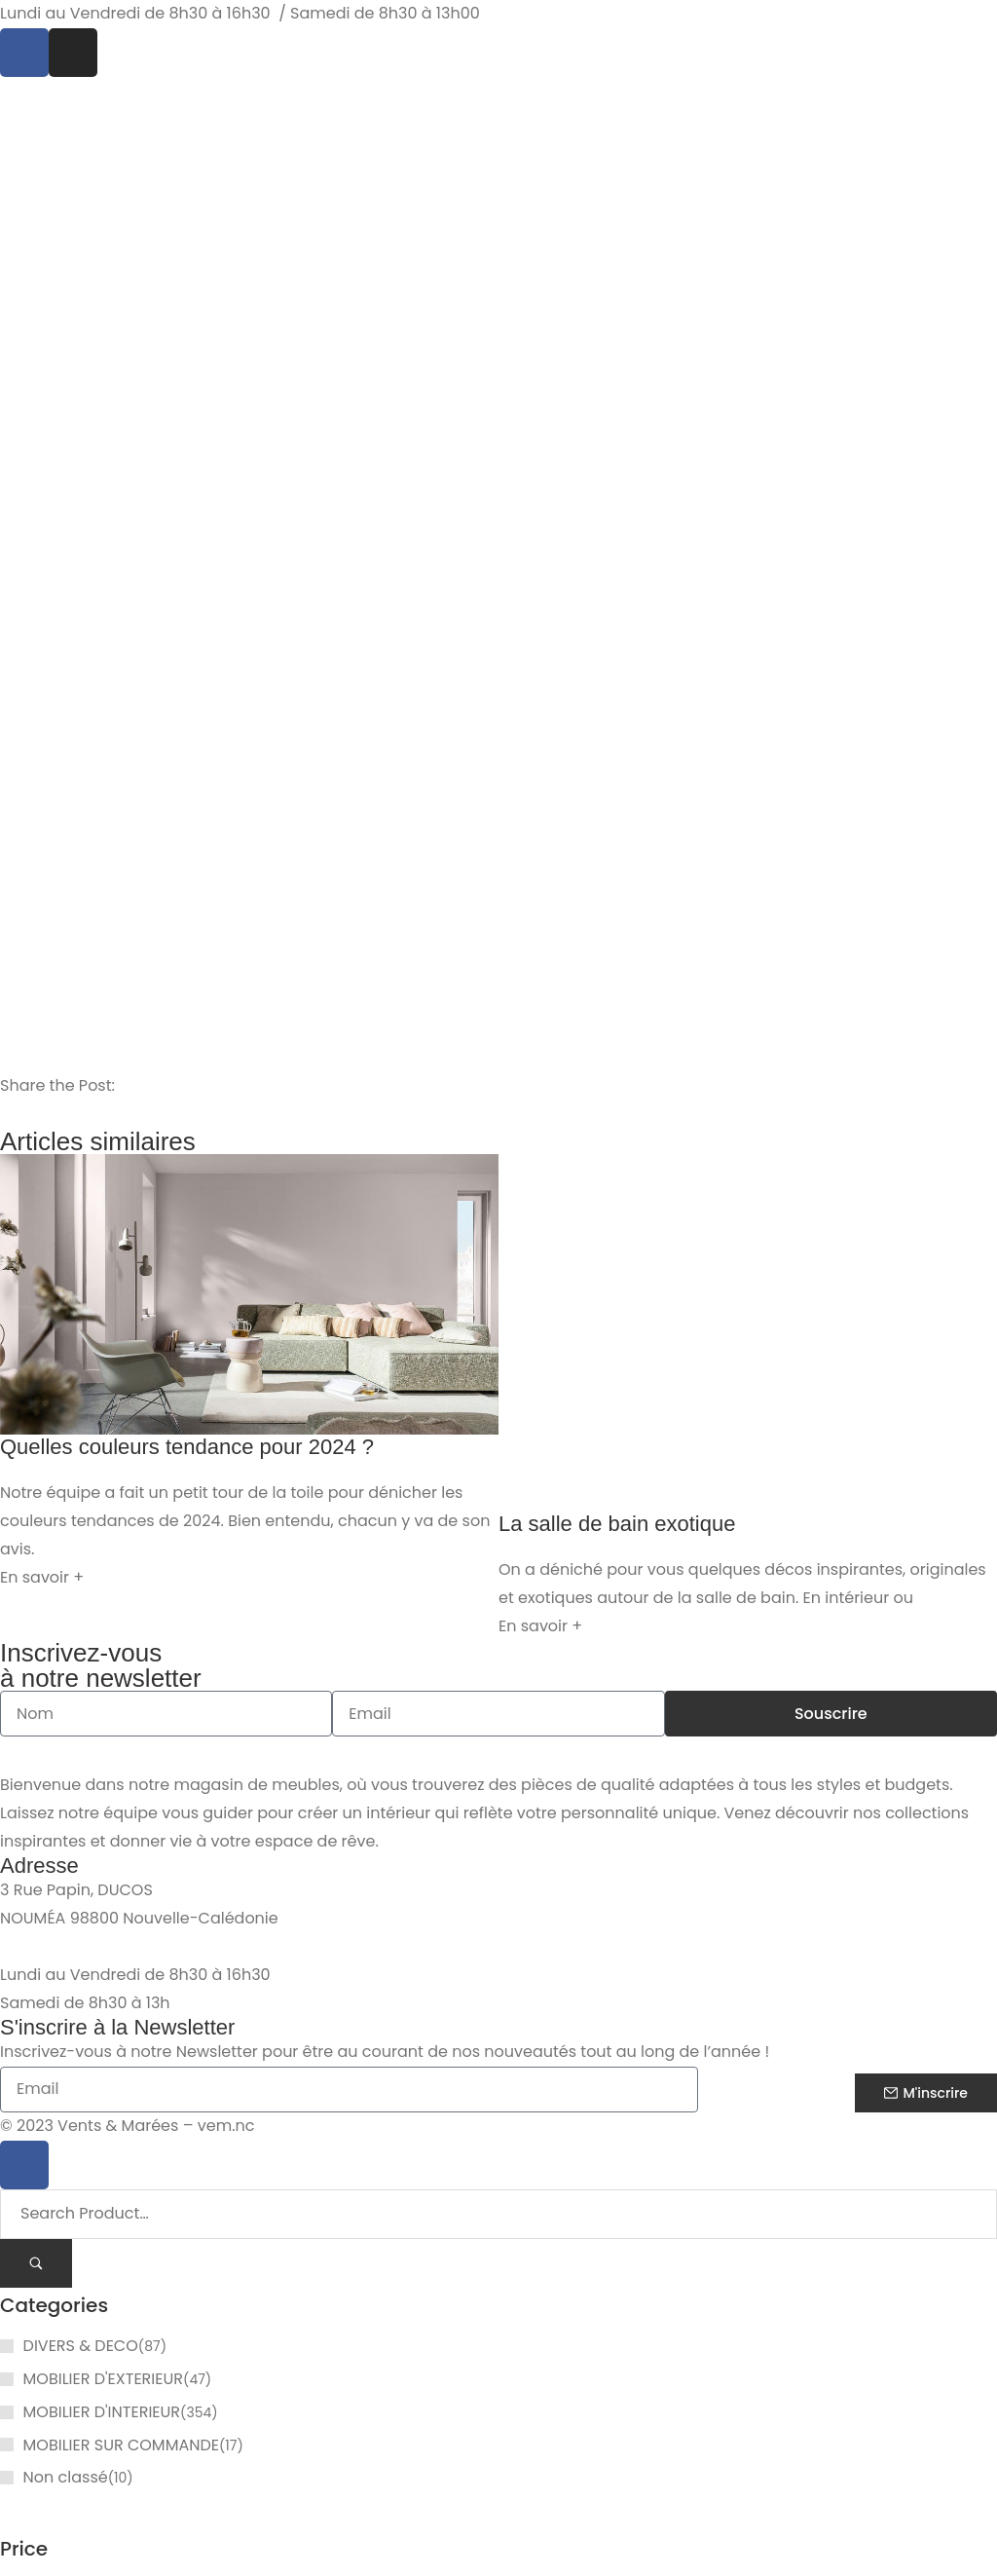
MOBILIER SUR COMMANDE (121, 2445)
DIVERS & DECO (80, 2345)
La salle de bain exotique (616, 1524)
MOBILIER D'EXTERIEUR (103, 2379)
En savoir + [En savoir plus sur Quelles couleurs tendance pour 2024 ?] (42, 1577)
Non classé (65, 2477)
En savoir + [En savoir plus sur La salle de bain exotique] (540, 1626)
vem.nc (226, 2126)
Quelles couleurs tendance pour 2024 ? (187, 1447)
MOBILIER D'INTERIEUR (101, 2412)
